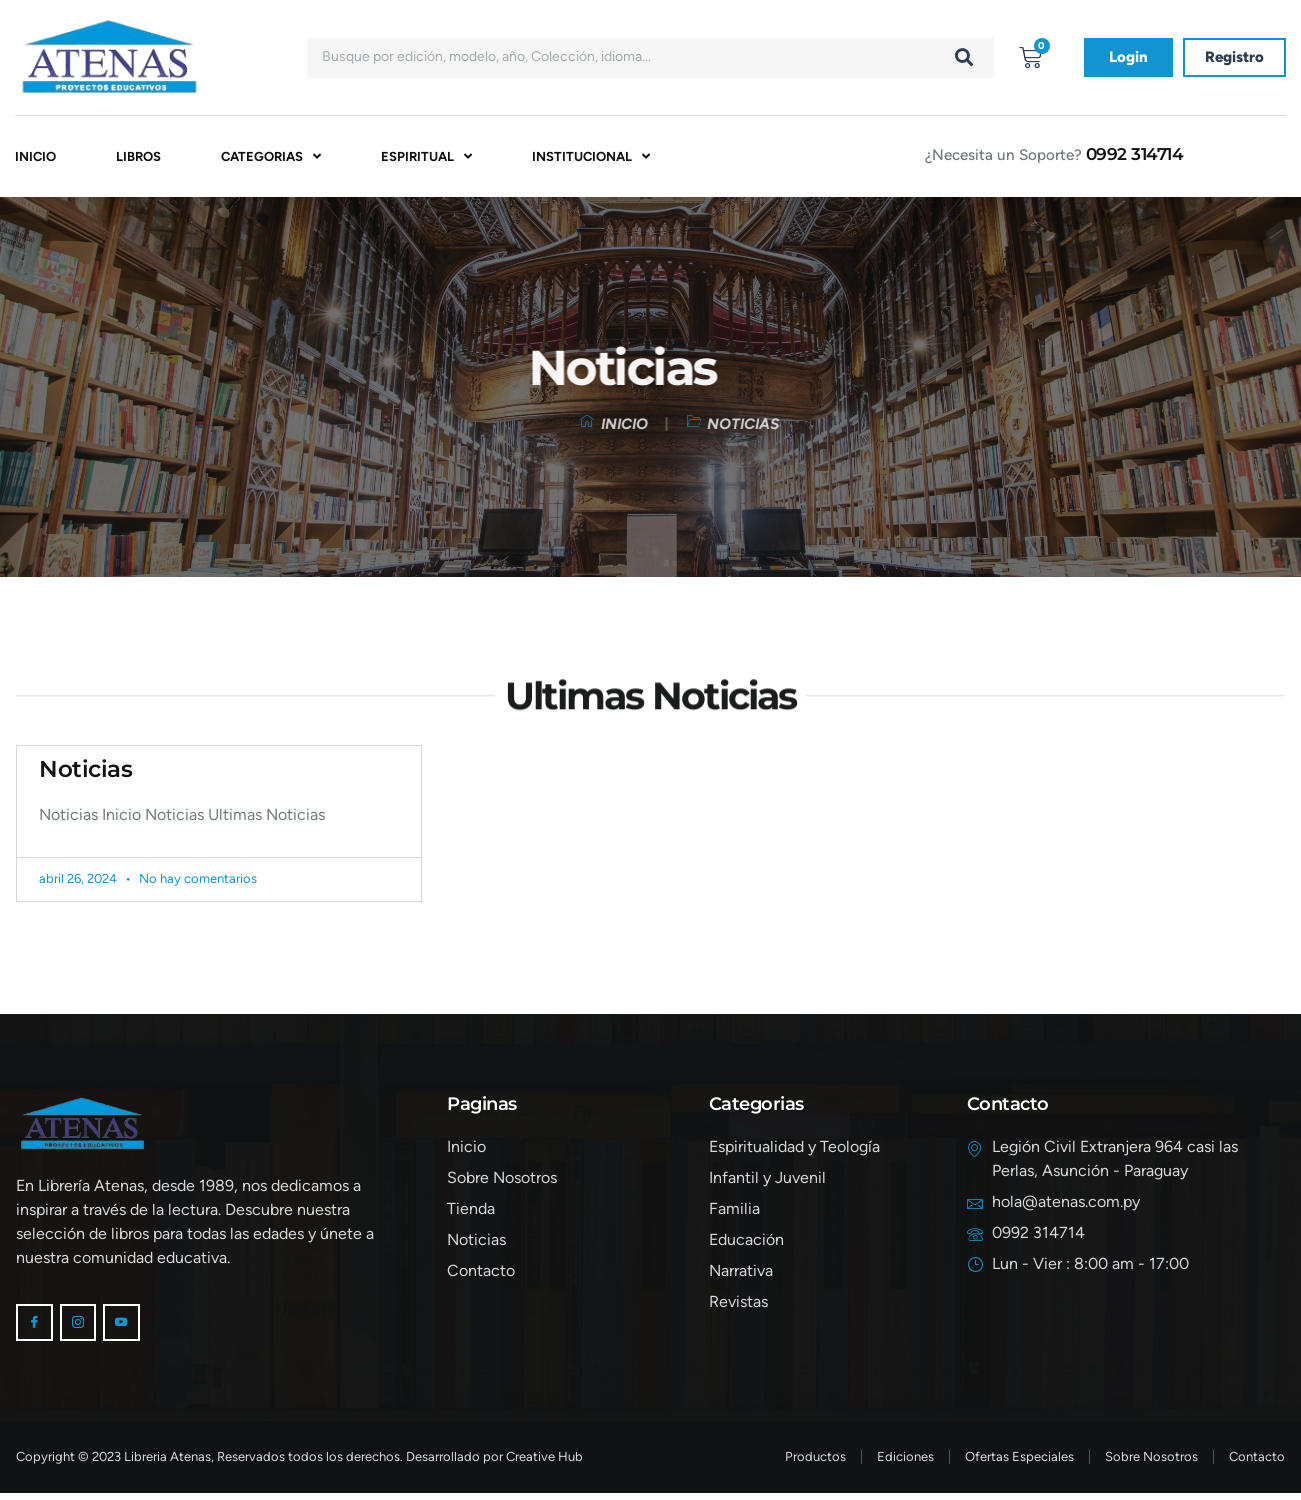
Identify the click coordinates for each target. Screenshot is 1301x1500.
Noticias (85, 772)
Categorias (271, 158)
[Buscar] (964, 58)
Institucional (591, 158)
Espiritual (426, 158)
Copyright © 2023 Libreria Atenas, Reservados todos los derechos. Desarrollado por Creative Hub (299, 1463)
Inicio (35, 157)
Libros (138, 157)
